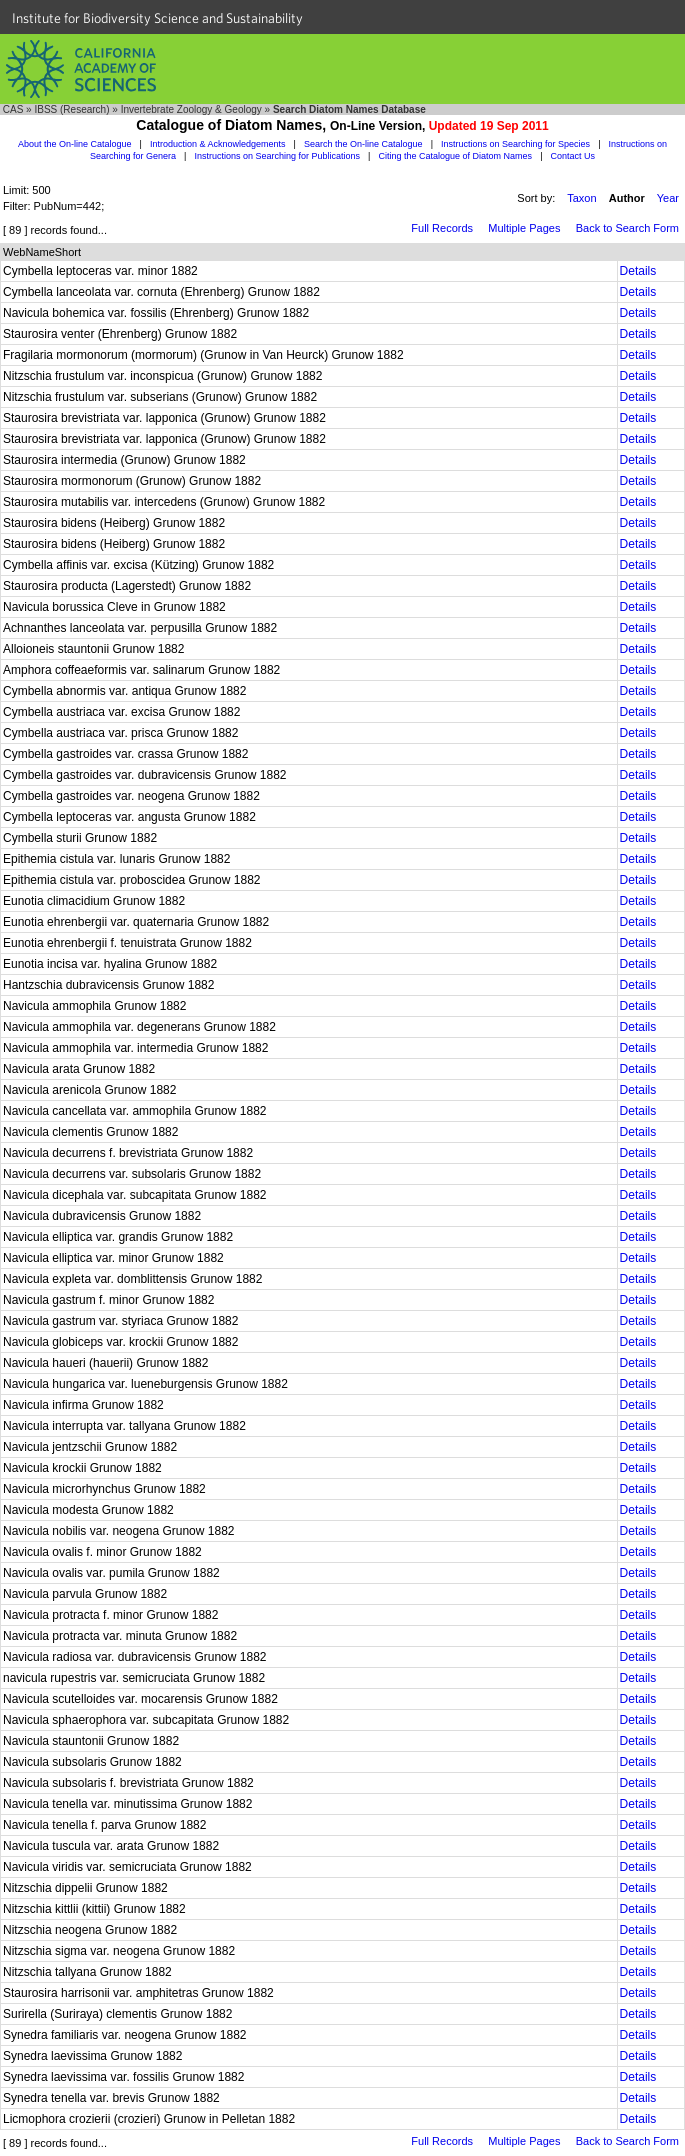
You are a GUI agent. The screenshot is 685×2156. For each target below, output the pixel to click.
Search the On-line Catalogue (363, 144)
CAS (13, 109)
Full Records (442, 228)
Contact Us (573, 156)
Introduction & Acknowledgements (218, 144)
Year (668, 198)
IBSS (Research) (71, 109)
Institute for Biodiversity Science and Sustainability (157, 18)
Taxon (581, 198)
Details (638, 271)
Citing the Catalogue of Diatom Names (456, 156)
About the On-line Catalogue (75, 144)
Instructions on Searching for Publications (277, 156)
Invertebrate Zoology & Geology (191, 109)
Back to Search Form (627, 228)
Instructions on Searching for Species (515, 144)
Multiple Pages (524, 228)
